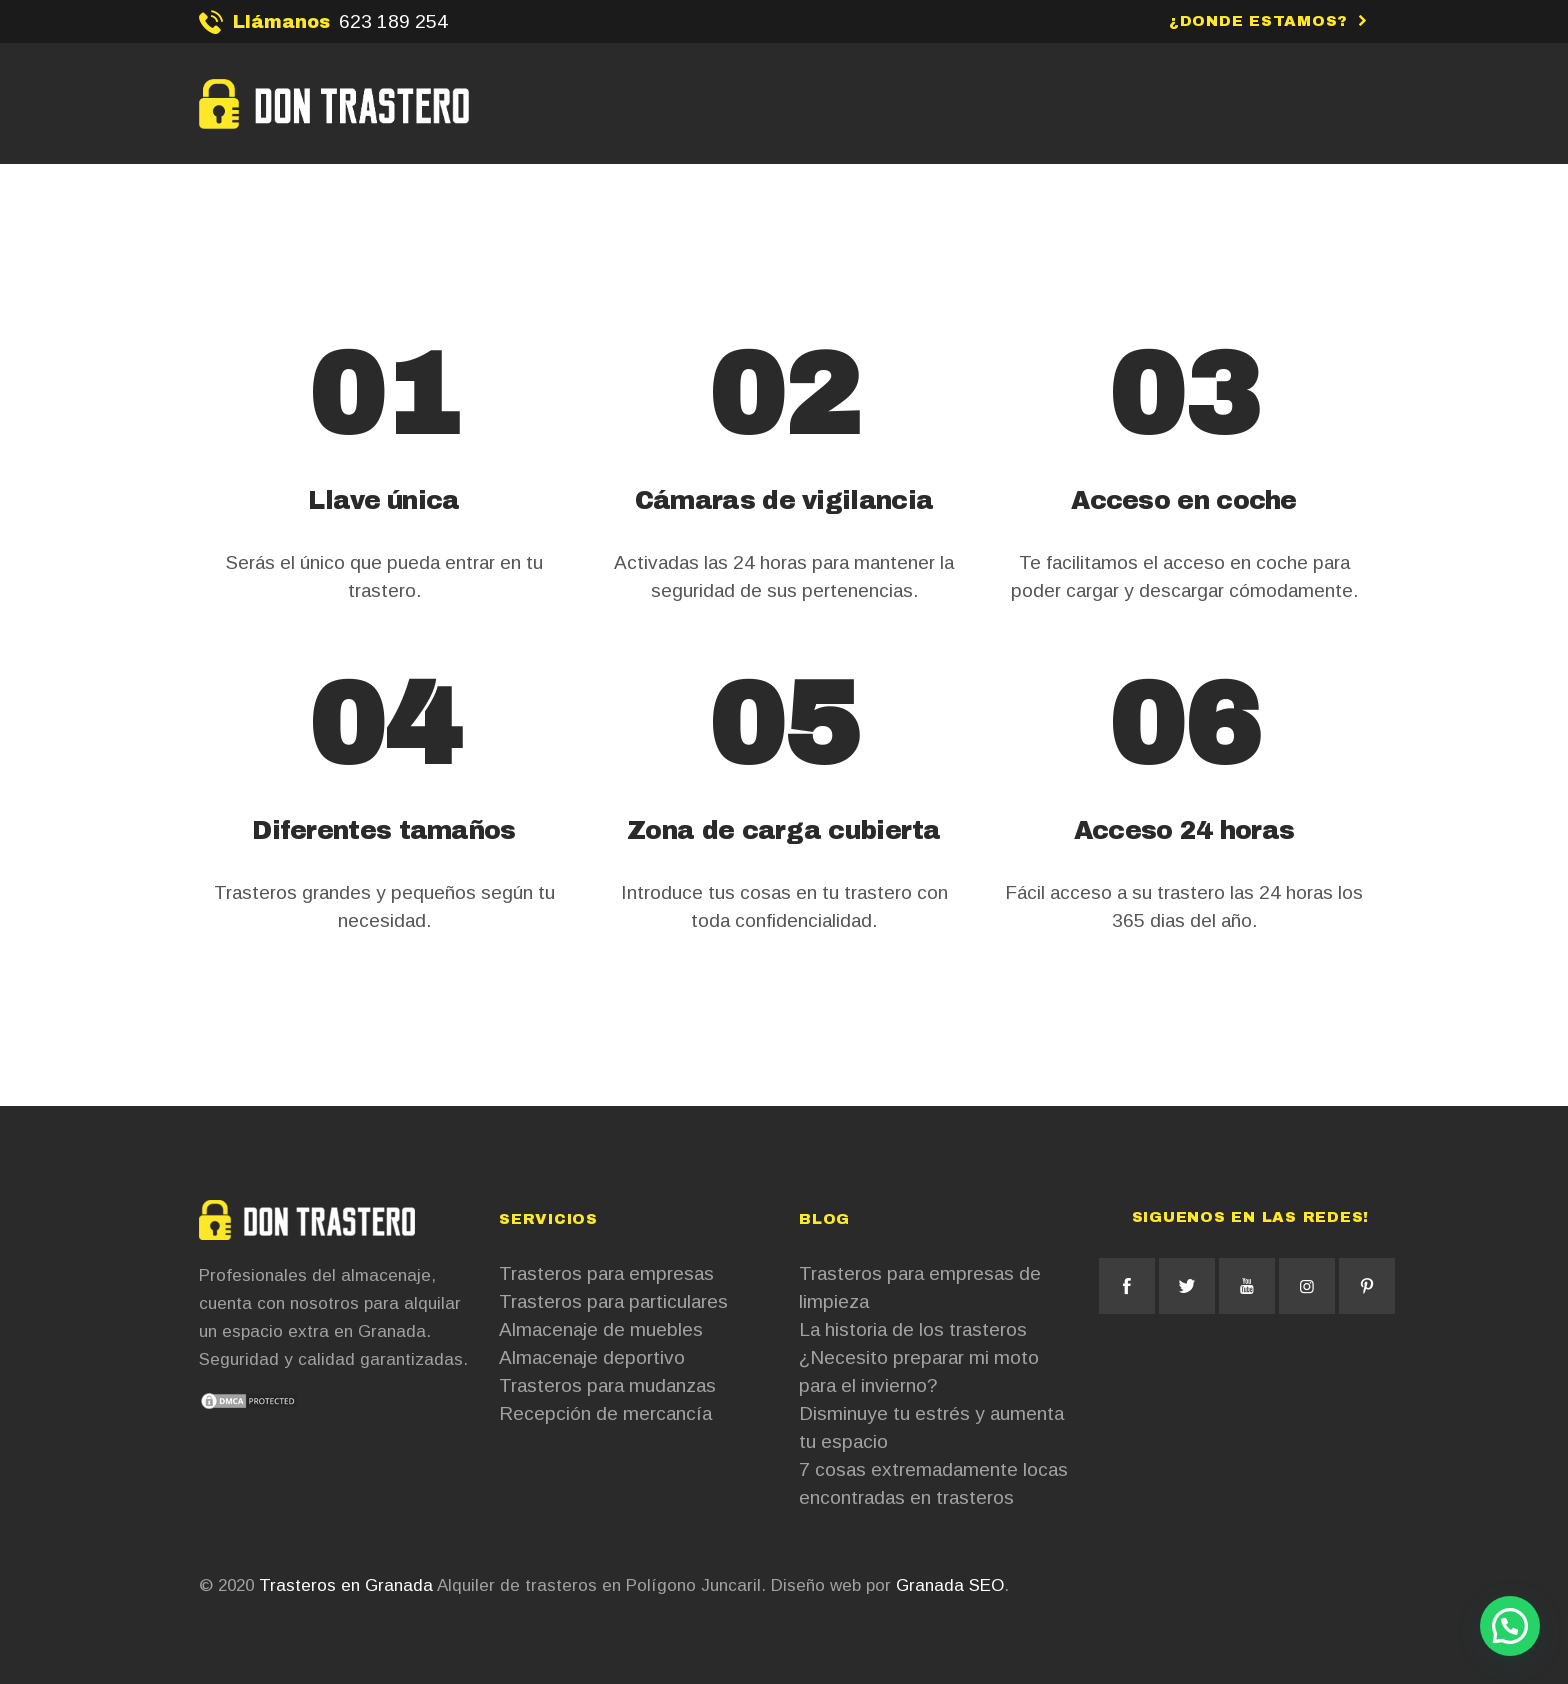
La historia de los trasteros (913, 1329)
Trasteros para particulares (613, 1301)
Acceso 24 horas (1184, 830)
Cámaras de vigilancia (784, 500)
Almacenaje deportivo (592, 1357)
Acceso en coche (1184, 500)
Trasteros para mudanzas (607, 1385)
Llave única (383, 500)
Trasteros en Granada (346, 1585)
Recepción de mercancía (605, 1413)
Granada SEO (950, 1585)
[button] (1510, 1626)
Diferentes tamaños (383, 830)
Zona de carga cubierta (784, 830)
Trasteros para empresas (606, 1273)
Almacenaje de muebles (601, 1329)
